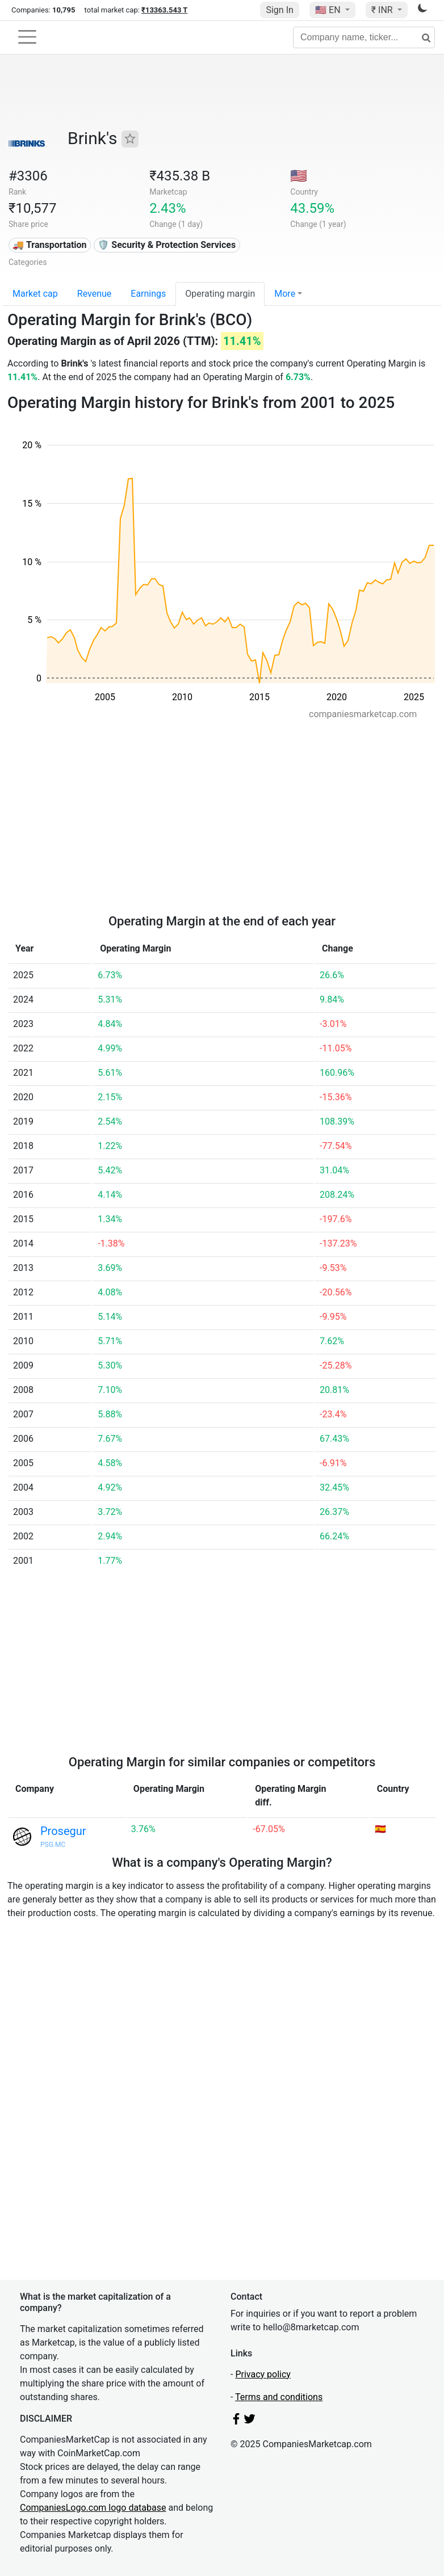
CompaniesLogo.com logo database (93, 2507)
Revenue (94, 293)
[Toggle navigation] (27, 36)
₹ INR (383, 10)
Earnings (148, 293)
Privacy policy (263, 2374)
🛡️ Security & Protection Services (167, 244)
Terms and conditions (278, 2397)
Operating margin (220, 293)
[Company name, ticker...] (364, 37)
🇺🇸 (328, 10)
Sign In (279, 10)
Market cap (35, 293)
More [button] (284, 293)
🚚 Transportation (49, 244)
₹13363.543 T (164, 10)
